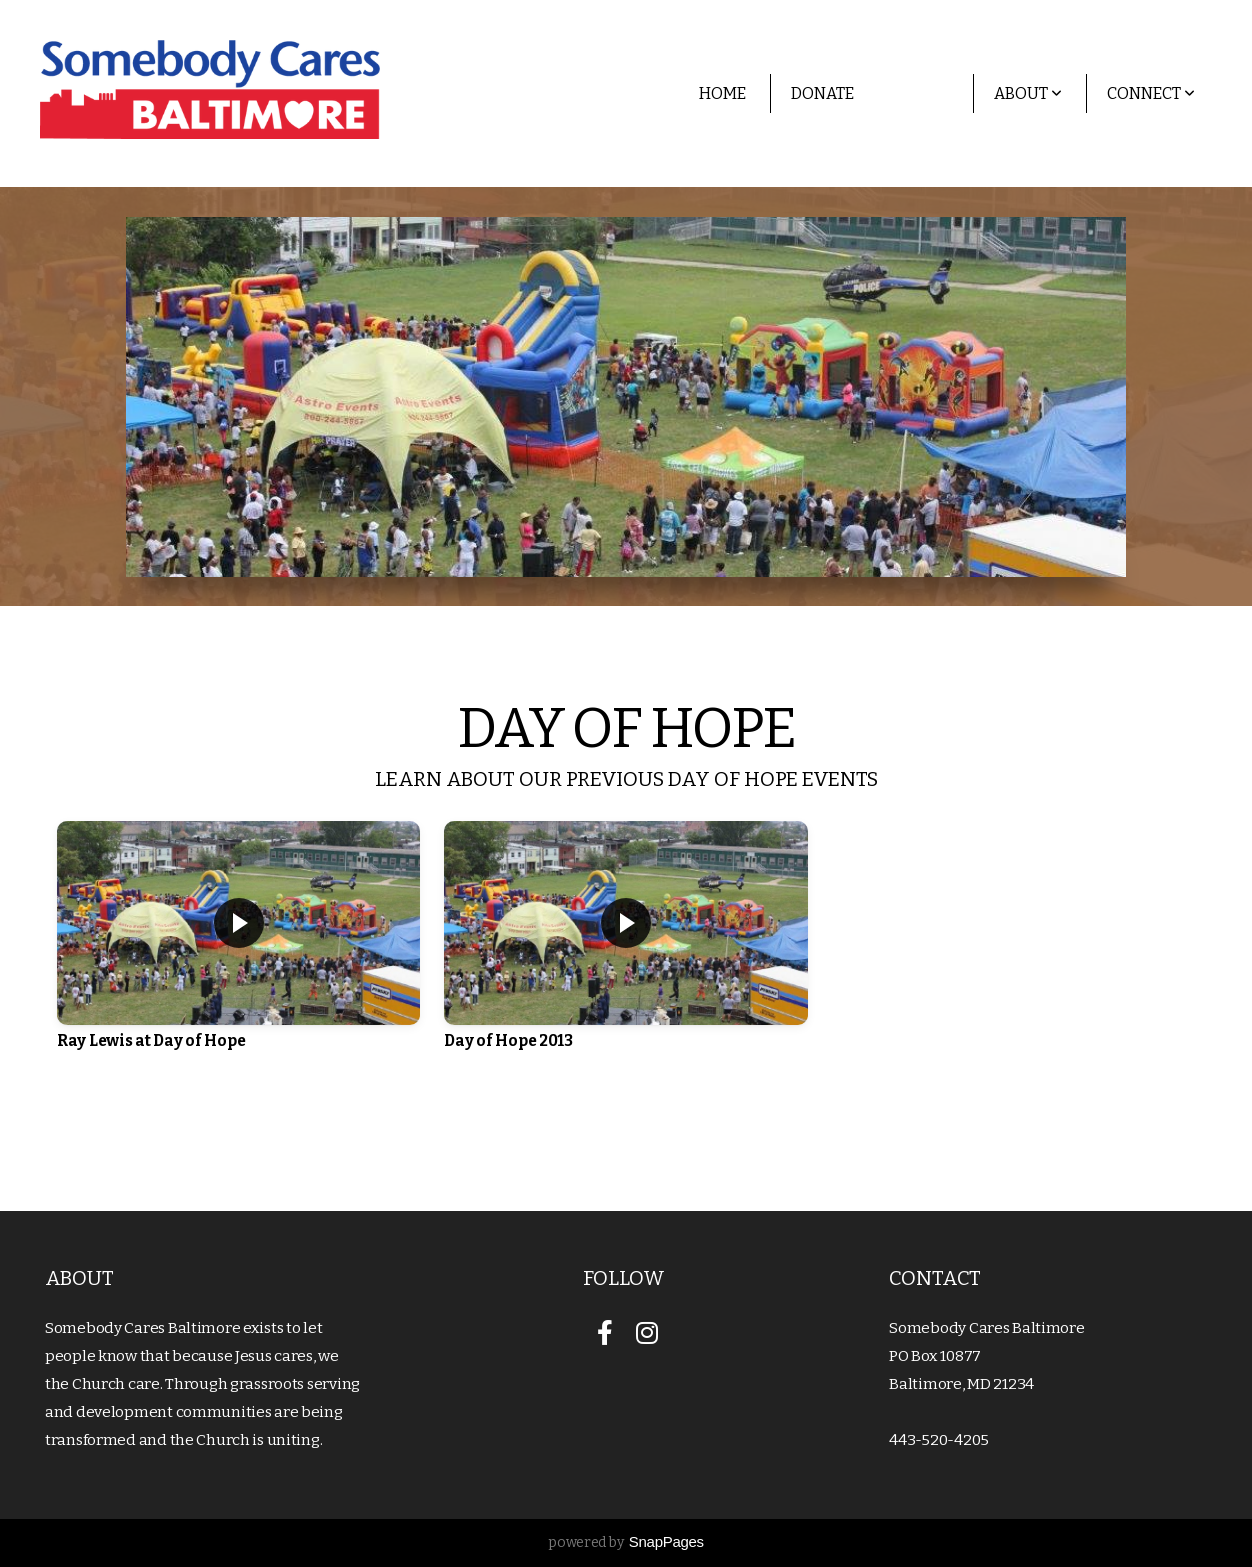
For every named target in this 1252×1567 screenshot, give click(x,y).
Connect (1151, 93)
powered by (626, 1542)
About (1028, 93)
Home (722, 93)
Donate (822, 93)
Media (924, 93)
